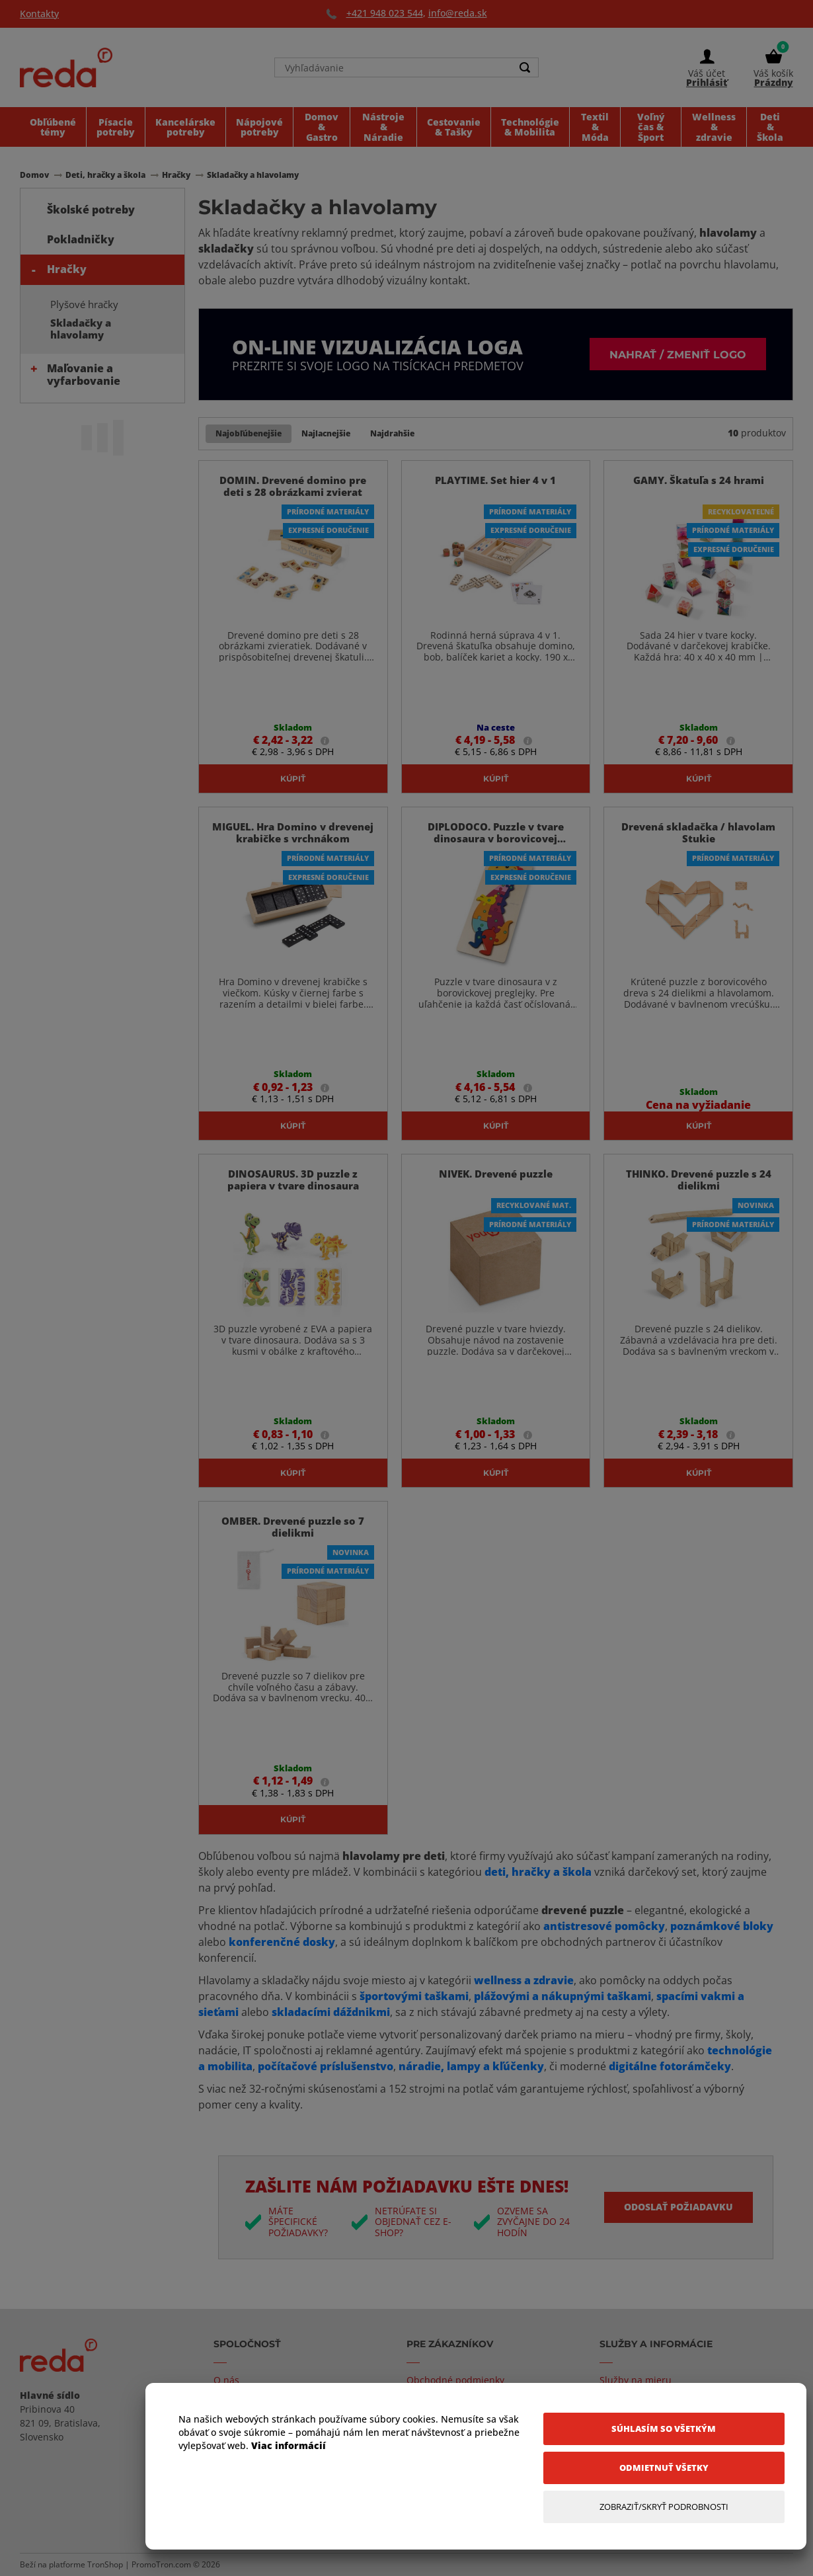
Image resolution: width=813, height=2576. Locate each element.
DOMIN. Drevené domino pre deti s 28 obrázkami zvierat (292, 486)
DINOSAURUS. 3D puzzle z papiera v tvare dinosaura (293, 1179)
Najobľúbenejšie (248, 433)
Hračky (67, 269)
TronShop (105, 2564)
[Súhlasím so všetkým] (664, 2429)
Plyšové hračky (84, 304)
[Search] (525, 67)
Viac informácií (288, 2445)
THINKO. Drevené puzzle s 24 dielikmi (698, 1179)
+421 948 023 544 (384, 13)
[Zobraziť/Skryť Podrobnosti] (664, 2507)
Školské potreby (91, 209)
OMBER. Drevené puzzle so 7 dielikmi (292, 1526)
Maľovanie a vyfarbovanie (83, 374)
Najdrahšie (392, 433)
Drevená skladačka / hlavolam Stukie (698, 832)
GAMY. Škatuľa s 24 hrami (698, 480)
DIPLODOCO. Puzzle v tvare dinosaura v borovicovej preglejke (496, 838)
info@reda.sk (457, 13)
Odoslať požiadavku (678, 2206)
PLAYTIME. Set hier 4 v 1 (495, 480)
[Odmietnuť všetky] (664, 2468)
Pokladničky (80, 239)
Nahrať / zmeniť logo (677, 354)
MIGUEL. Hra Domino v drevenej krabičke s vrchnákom (292, 832)
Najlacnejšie (325, 433)
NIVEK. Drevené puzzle (496, 1173)
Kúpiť (292, 778)
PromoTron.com (161, 2564)
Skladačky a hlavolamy (80, 328)
